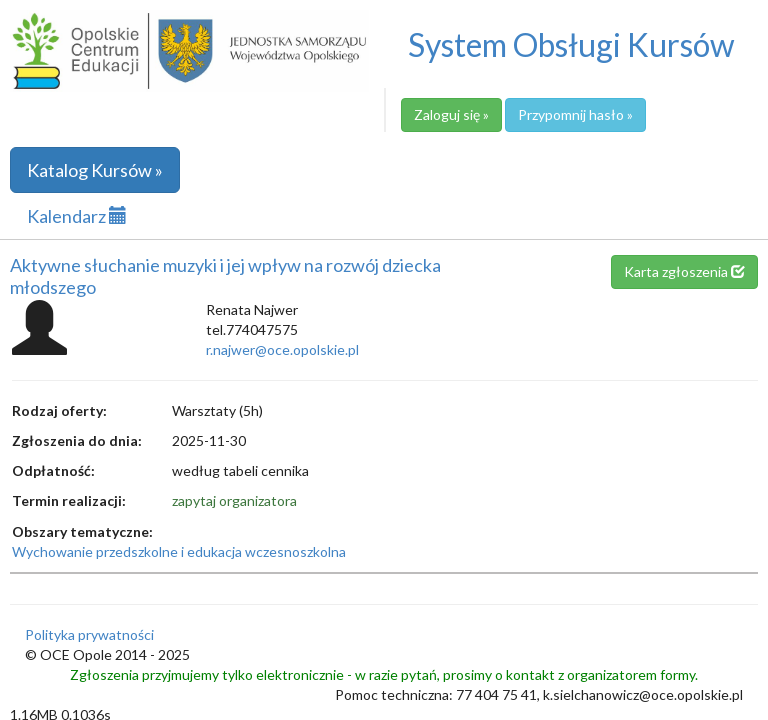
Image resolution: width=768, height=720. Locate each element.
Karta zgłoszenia (684, 271)
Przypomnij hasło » (575, 114)
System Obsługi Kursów (571, 44)
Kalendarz (77, 216)
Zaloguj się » (451, 114)
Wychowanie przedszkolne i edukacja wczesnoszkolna (179, 551)
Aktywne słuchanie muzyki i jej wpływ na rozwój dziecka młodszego (225, 276)
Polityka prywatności (89, 634)
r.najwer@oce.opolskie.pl (282, 349)
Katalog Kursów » (95, 170)
